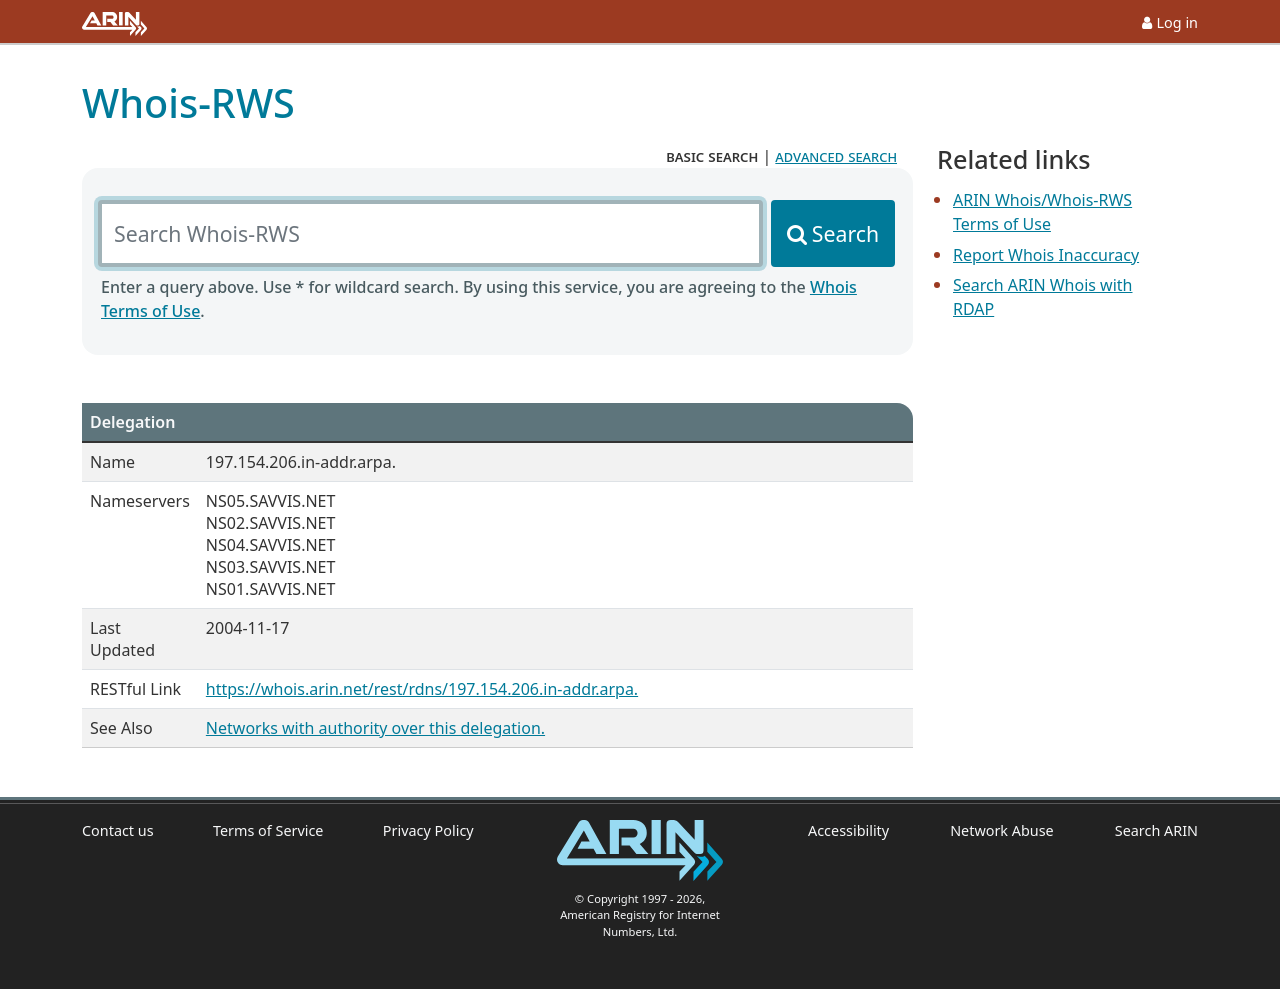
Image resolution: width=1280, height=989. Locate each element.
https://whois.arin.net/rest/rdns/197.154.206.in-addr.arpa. (422, 689)
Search (845, 233)
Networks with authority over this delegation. (375, 728)
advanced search (836, 156)
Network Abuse (1002, 830)
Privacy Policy (428, 830)
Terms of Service (268, 830)
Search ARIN (1156, 830)
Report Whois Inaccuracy (1046, 255)
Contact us (118, 830)
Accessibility (848, 830)
